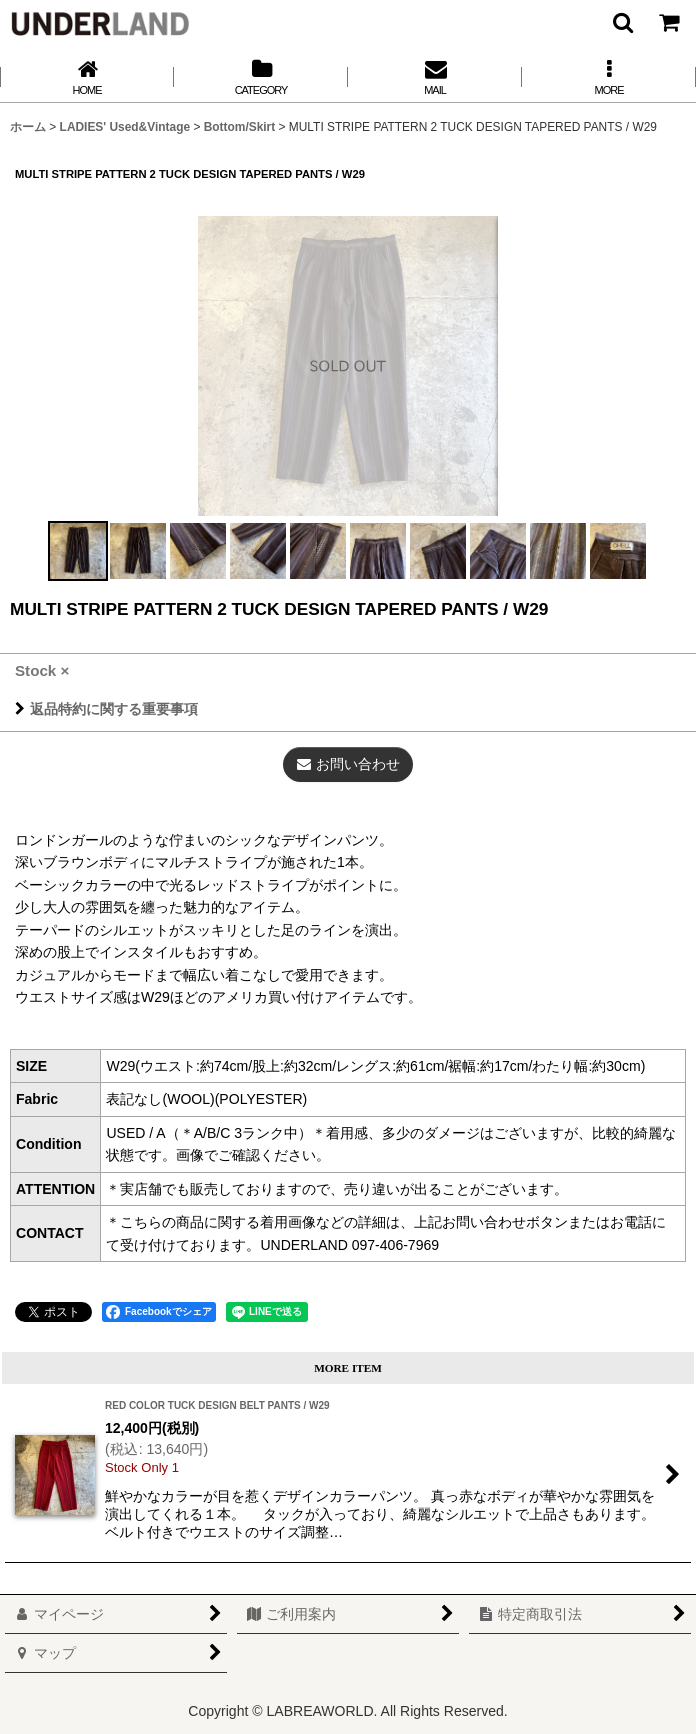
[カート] (668, 22)
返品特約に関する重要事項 (106, 709)
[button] (622, 22)
